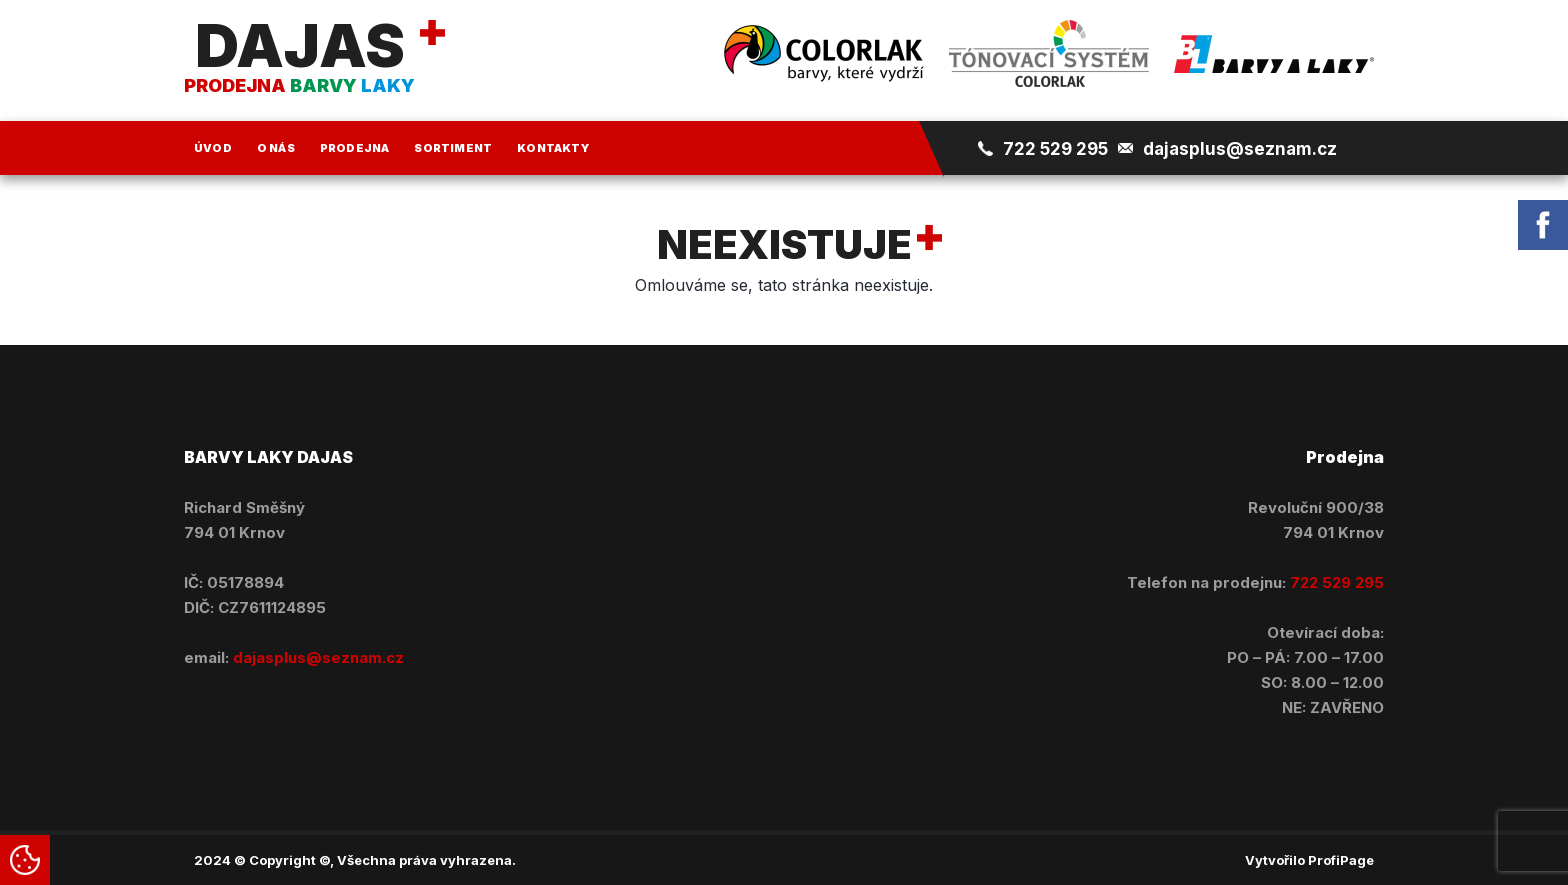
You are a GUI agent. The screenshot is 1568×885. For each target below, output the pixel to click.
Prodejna (355, 148)
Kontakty (553, 148)
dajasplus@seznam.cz (1240, 149)
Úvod (213, 148)
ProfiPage (1341, 860)
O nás (276, 148)
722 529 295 (1055, 149)
